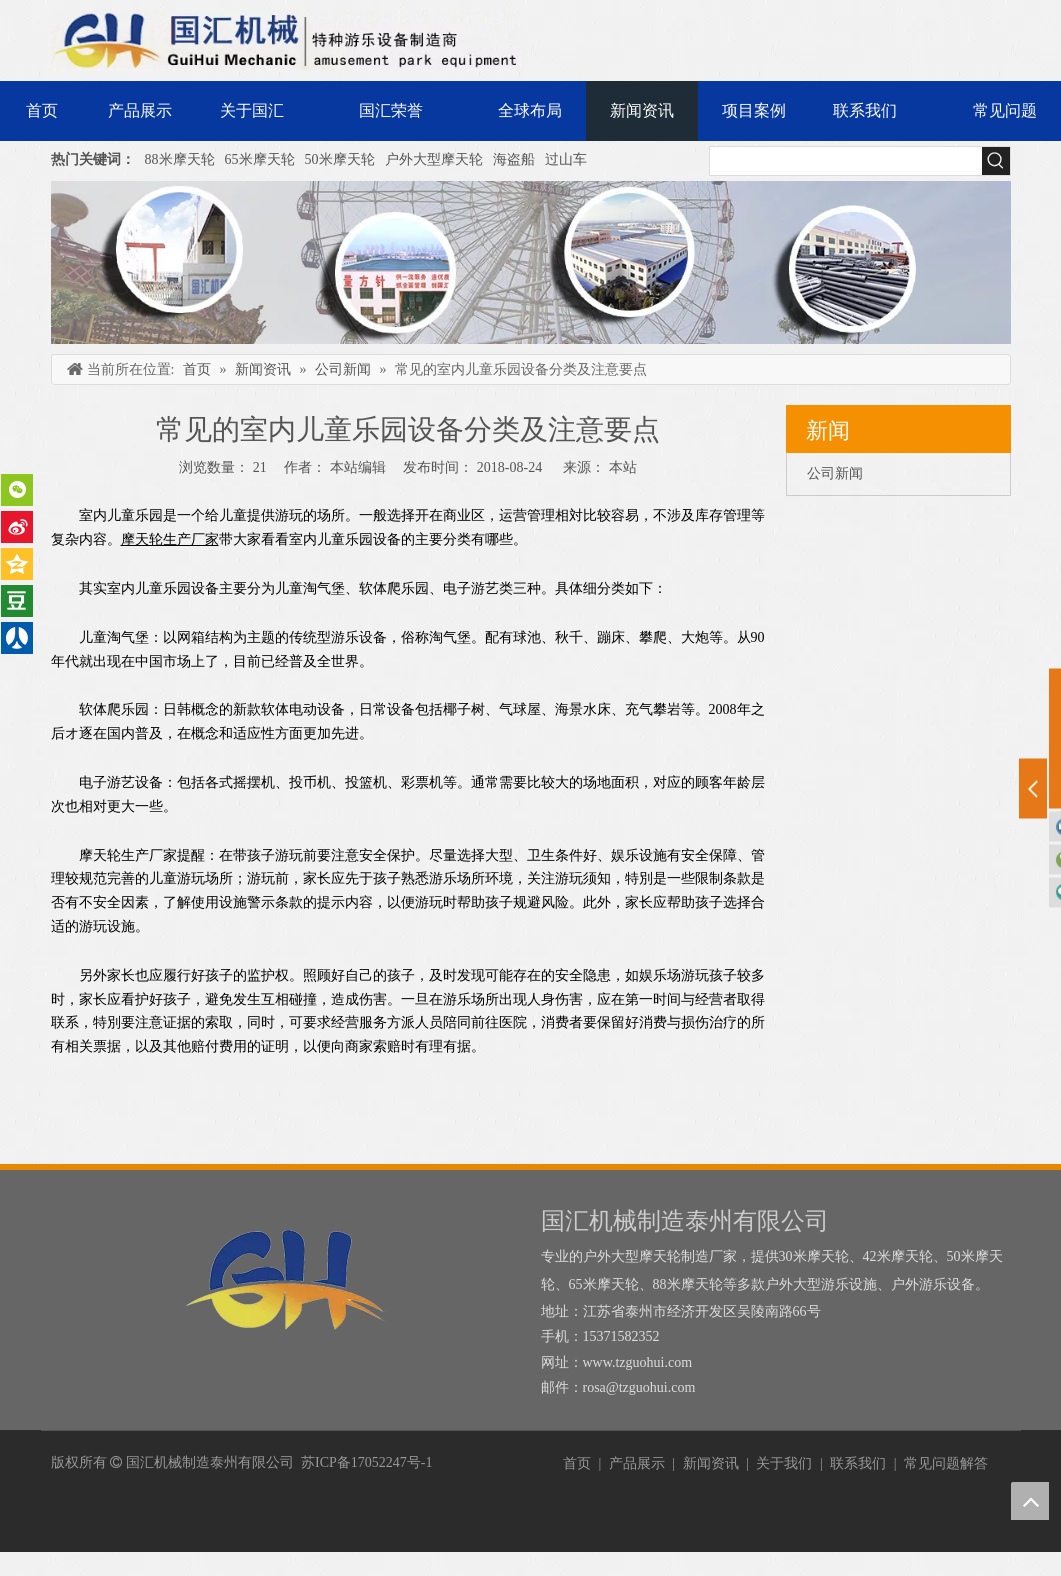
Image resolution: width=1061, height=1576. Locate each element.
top (1030, 1501)
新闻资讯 (711, 1463)
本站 (623, 467)
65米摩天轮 (260, 159)
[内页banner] (531, 262)
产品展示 (637, 1463)
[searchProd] (846, 161)
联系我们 (858, 1463)
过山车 (566, 159)
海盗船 (514, 159)
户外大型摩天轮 (434, 159)
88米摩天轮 (180, 159)
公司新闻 (835, 473)
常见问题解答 (946, 1463)
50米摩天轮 (340, 159)
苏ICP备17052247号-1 (366, 1462)
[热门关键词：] (996, 161)
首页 (577, 1463)
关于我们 (784, 1463)
